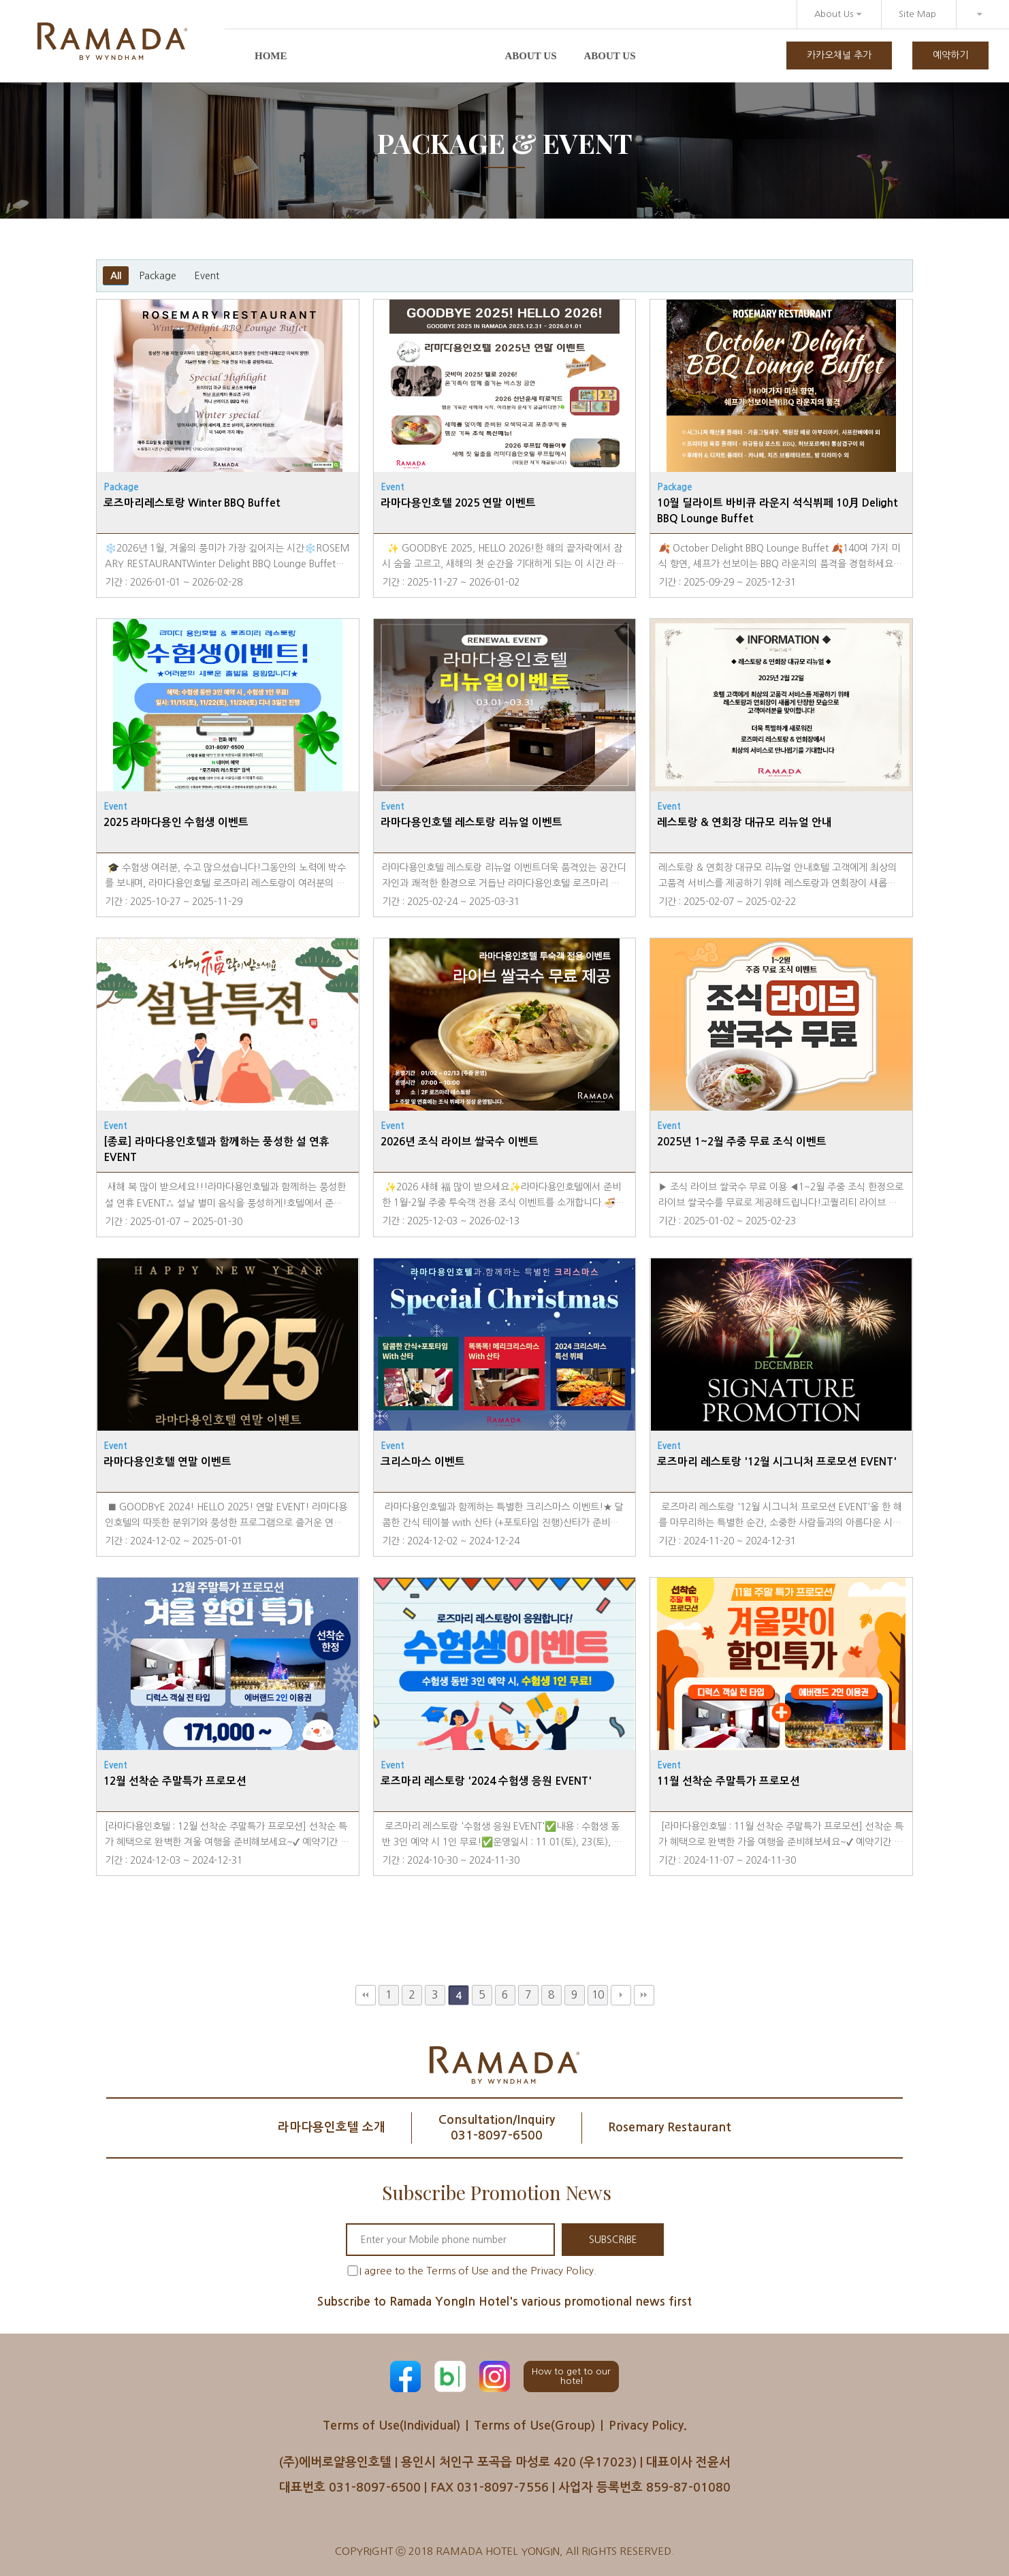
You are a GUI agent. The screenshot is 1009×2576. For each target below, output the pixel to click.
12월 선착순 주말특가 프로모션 (174, 1781)
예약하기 (950, 55)
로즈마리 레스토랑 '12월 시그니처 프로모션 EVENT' (777, 1462)
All (115, 276)
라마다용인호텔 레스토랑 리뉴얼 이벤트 (471, 822)
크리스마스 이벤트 (423, 1462)
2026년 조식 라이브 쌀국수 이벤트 (460, 1141)
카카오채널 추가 (839, 55)
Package (157, 276)
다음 (621, 1995)
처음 (365, 1995)
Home (271, 55)
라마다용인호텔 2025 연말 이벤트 (458, 503)
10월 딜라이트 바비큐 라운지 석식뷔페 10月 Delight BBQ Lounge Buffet (777, 511)
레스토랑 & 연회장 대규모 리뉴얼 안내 (744, 822)
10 (598, 1995)
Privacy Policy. (649, 2425)
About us (531, 55)
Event (206, 276)
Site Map (917, 14)
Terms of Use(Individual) (390, 2425)
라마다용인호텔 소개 (329, 2127)
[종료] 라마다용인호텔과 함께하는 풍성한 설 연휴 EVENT (216, 1149)
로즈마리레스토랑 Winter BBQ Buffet (192, 503)
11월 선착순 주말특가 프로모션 (728, 1781)
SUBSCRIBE (612, 2239)
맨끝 (644, 1995)
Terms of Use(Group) (535, 2425)
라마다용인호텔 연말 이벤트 (167, 1462)
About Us (837, 14)
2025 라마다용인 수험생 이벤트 (176, 822)
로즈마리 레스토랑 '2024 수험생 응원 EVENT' (486, 1781)
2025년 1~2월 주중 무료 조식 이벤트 (742, 1141)
